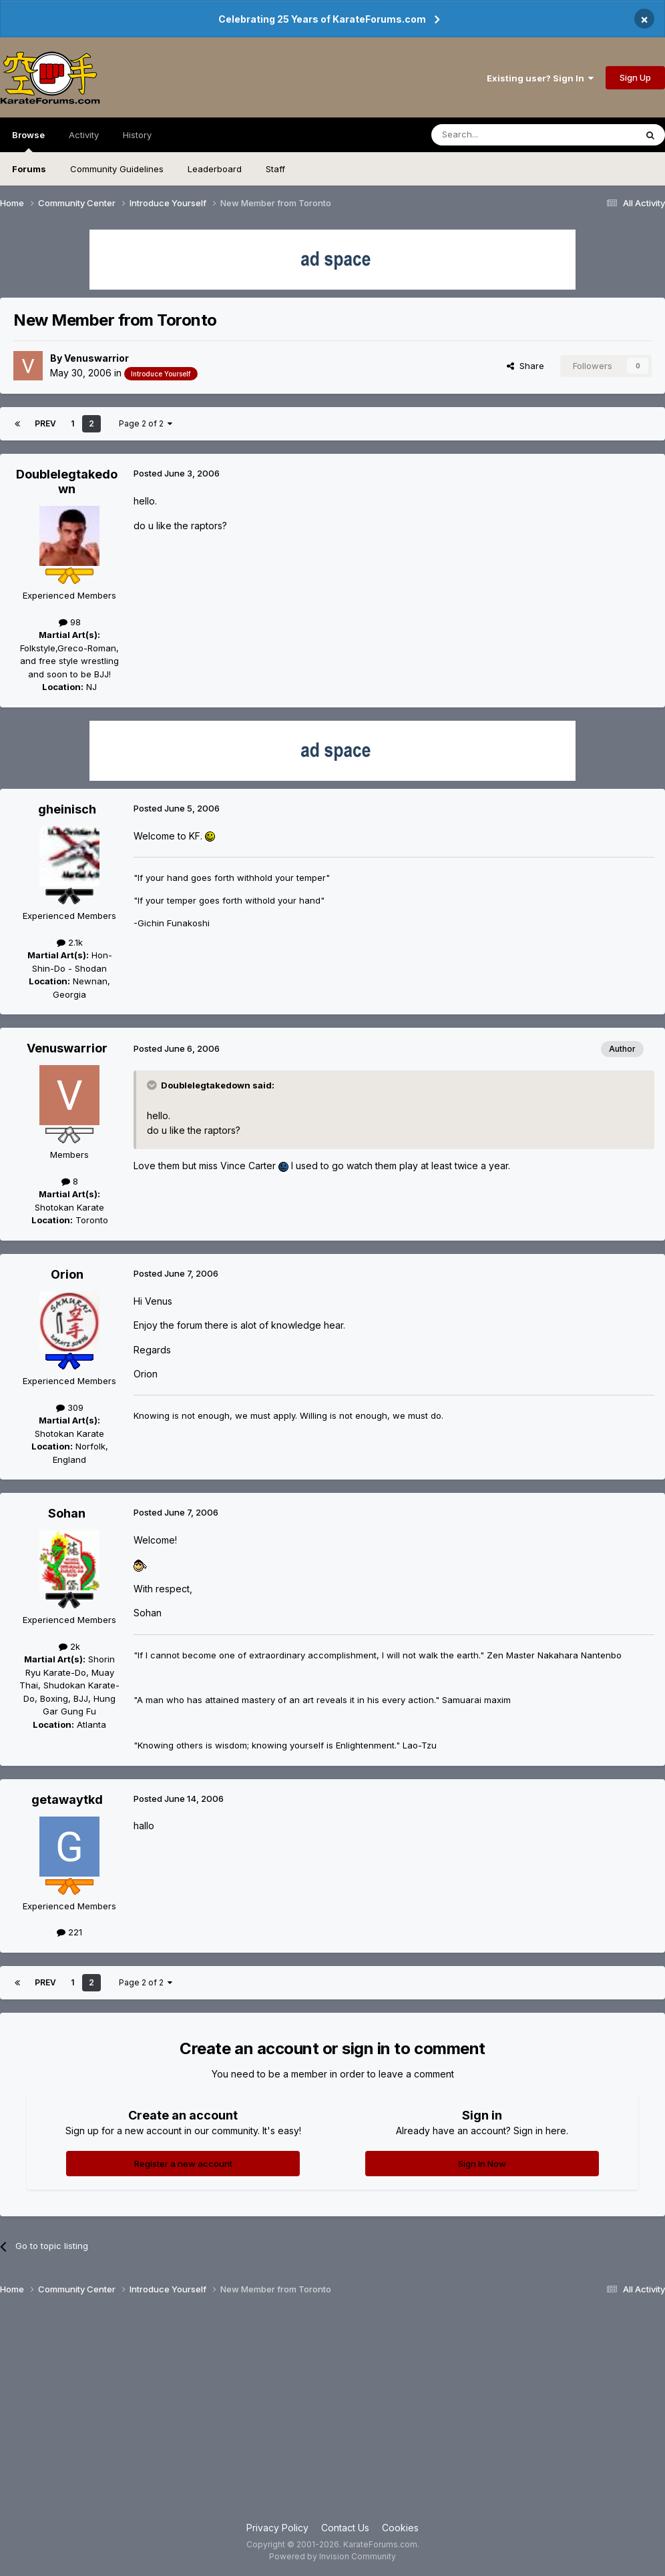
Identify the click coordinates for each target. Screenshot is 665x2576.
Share (525, 365)
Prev (45, 423)
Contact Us (345, 2527)
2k (69, 1646)
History (137, 134)
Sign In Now (482, 2163)
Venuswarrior (96, 358)
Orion (67, 1274)
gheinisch (67, 809)
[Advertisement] (332, 2413)
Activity (84, 134)
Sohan (66, 1513)
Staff (275, 169)
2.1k (70, 942)
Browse (28, 140)
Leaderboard (215, 169)
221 (69, 1932)
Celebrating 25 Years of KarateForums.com (322, 19)
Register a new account (183, 2163)
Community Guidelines (117, 169)
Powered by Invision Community (332, 2556)
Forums (29, 169)
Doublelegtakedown (67, 481)
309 (69, 1407)
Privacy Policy (277, 2527)
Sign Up (635, 77)
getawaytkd (67, 1800)
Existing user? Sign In (540, 78)
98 (70, 622)
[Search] (499, 134)
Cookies (400, 2527)
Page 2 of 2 (145, 423)
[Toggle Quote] (153, 1085)
